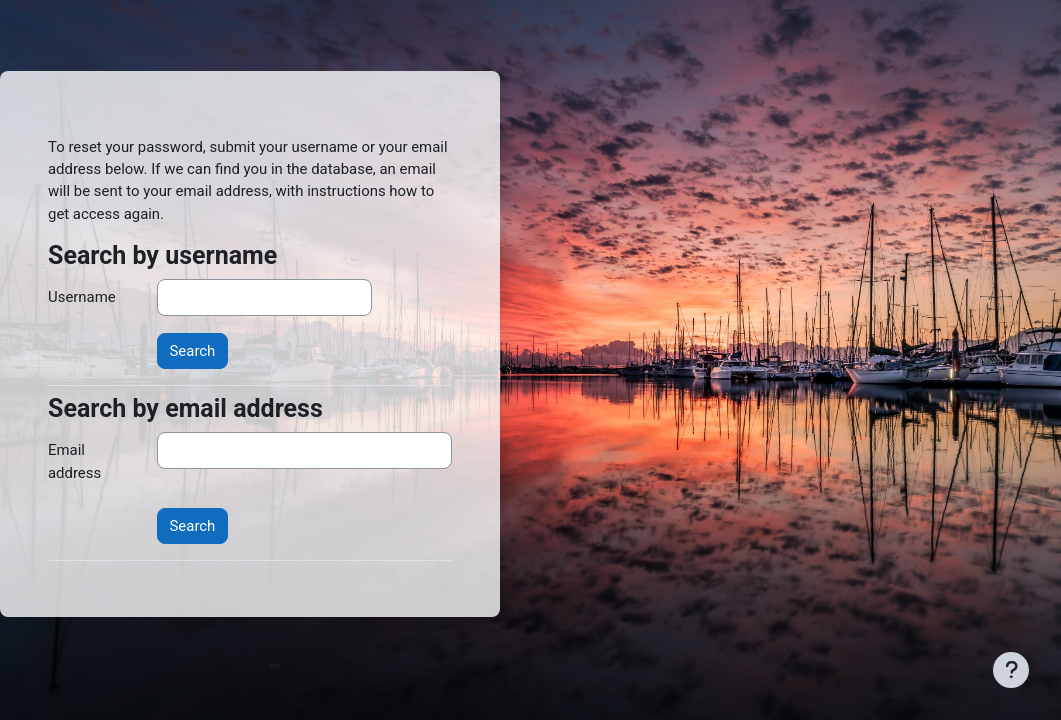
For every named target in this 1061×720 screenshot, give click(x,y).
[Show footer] (1011, 670)
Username (82, 297)
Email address (74, 461)
